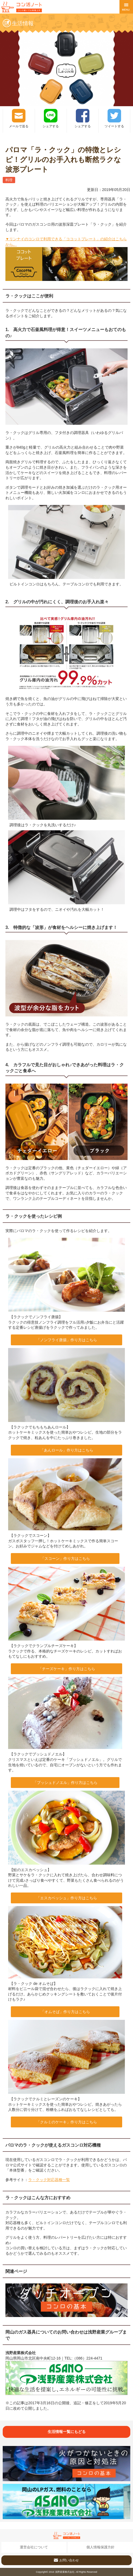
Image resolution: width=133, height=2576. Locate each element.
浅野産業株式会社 (64, 2572)
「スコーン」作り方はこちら (65, 1558)
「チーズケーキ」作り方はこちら (66, 1669)
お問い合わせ (66, 2558)
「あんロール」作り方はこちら (66, 1450)
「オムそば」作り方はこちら (65, 2012)
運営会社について (34, 2547)
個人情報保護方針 (100, 2547)
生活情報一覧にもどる (67, 2431)
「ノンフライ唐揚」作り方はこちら (66, 1340)
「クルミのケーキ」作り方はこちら (66, 2122)
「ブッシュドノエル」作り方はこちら (65, 1782)
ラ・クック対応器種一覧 (49, 2180)
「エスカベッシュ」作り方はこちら (66, 1898)
